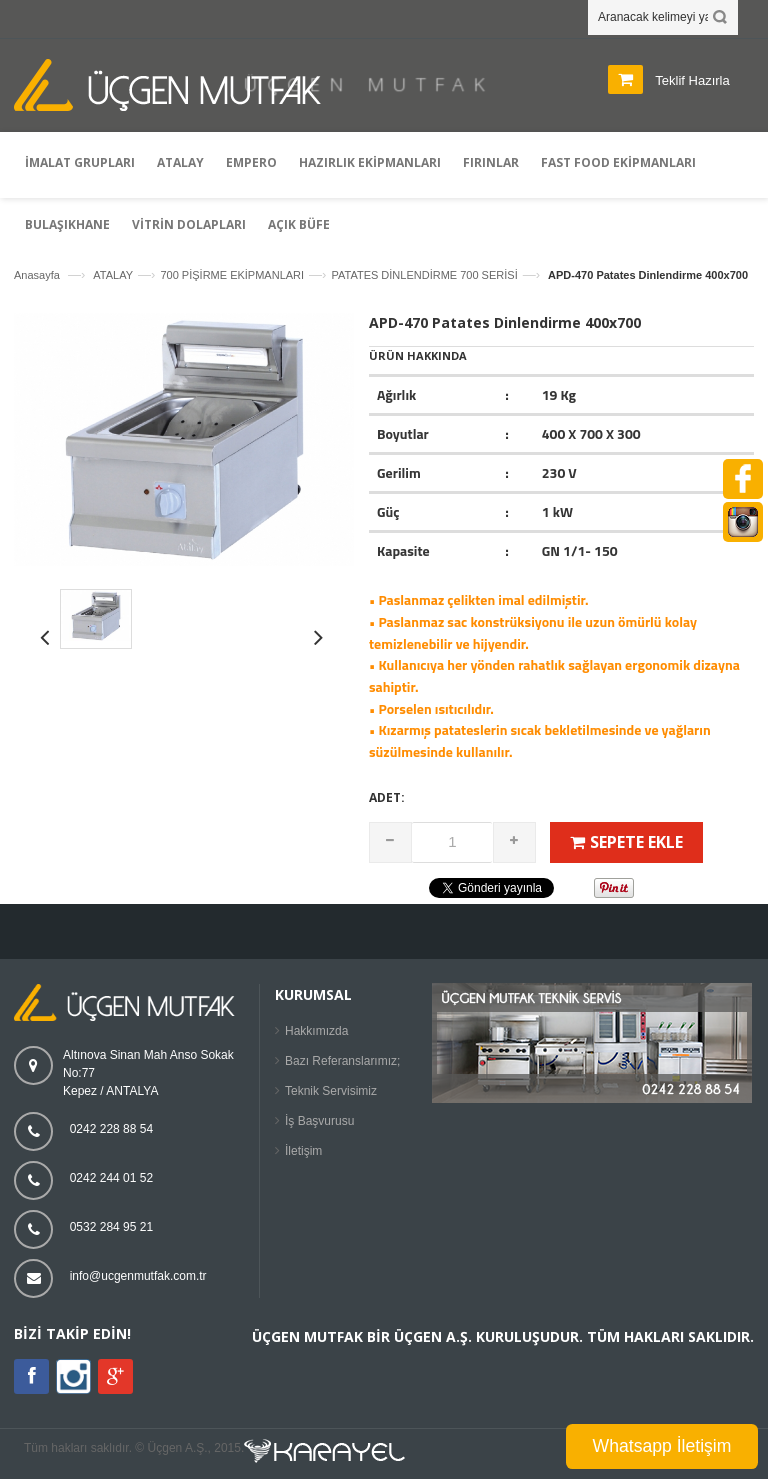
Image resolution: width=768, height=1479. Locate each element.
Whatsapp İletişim (662, 1446)
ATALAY (113, 275)
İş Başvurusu (319, 1121)
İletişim (303, 1151)
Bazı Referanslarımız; (342, 1061)
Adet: (387, 797)
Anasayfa (37, 275)
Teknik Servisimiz (331, 1091)
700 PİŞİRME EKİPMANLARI (232, 275)
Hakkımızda (316, 1031)
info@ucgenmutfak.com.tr (138, 1276)
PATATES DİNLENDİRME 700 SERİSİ (424, 275)
